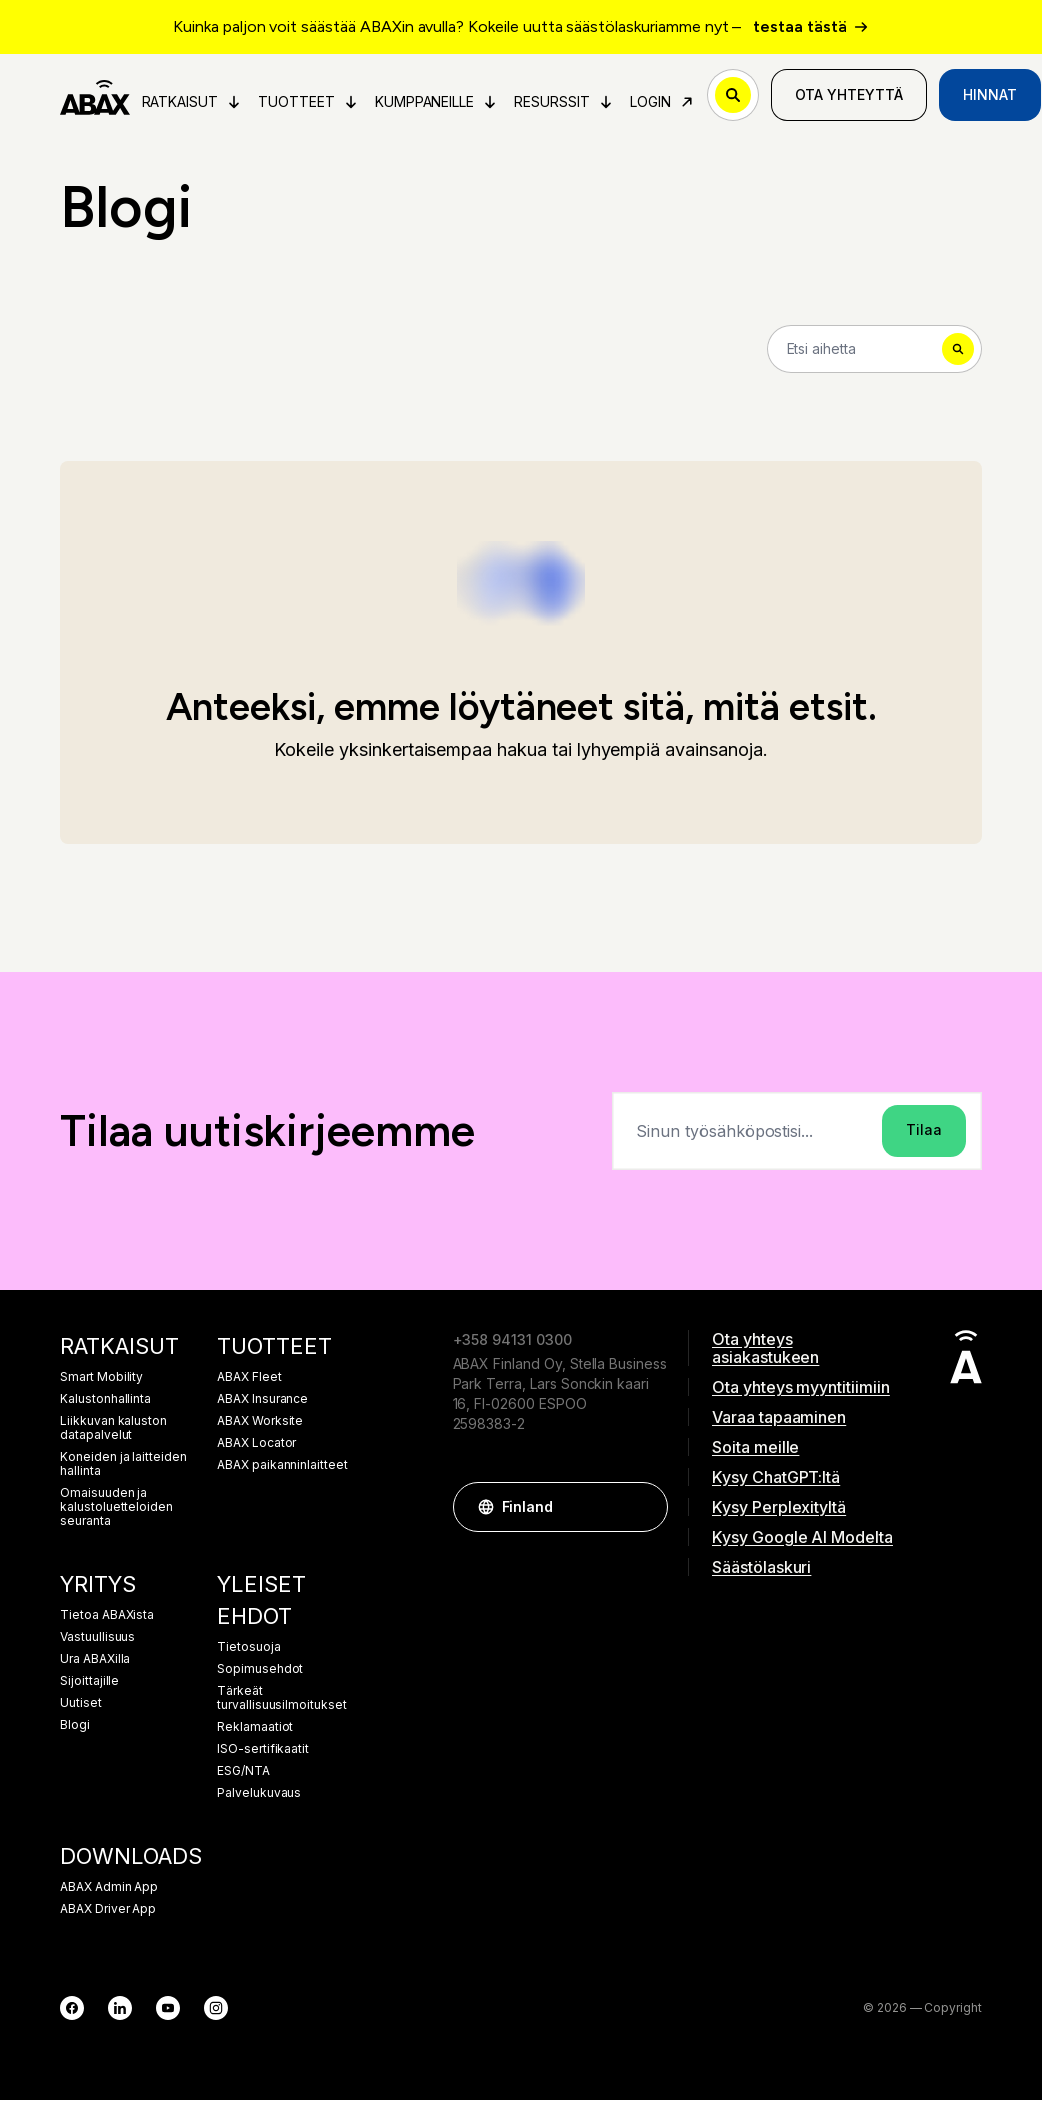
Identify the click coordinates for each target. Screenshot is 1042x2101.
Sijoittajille (89, 1682)
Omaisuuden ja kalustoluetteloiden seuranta (116, 1508)
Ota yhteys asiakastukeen (765, 1349)
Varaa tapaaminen (779, 1418)
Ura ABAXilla (95, 1660)
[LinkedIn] (120, 2009)
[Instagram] (216, 2009)
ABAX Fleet (249, 1378)
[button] (643, 1508)
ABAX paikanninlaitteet (282, 1466)
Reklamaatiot (255, 1728)
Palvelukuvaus (259, 1794)
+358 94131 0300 (512, 1340)
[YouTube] (168, 2009)
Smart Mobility (101, 1378)
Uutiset (81, 1704)
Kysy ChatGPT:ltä (776, 1478)
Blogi (75, 1726)
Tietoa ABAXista (107, 1616)
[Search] (875, 350)
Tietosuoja (249, 1648)
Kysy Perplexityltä (779, 1508)
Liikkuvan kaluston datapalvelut (113, 1429)
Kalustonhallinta (105, 1400)
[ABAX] (95, 96)
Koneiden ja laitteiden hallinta (123, 1465)
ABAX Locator (256, 1444)
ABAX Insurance (262, 1400)
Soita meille (755, 1448)
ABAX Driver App (108, 1910)
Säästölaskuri (761, 1568)
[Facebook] (72, 2009)
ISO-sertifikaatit (263, 1750)
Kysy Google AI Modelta (802, 1538)
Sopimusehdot (260, 1670)
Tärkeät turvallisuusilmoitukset (282, 1699)
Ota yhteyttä (850, 95)
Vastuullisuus (97, 1638)
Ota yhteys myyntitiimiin (801, 1388)
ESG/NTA (243, 1772)
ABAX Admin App (109, 1888)
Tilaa (924, 1131)
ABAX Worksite (260, 1422)
